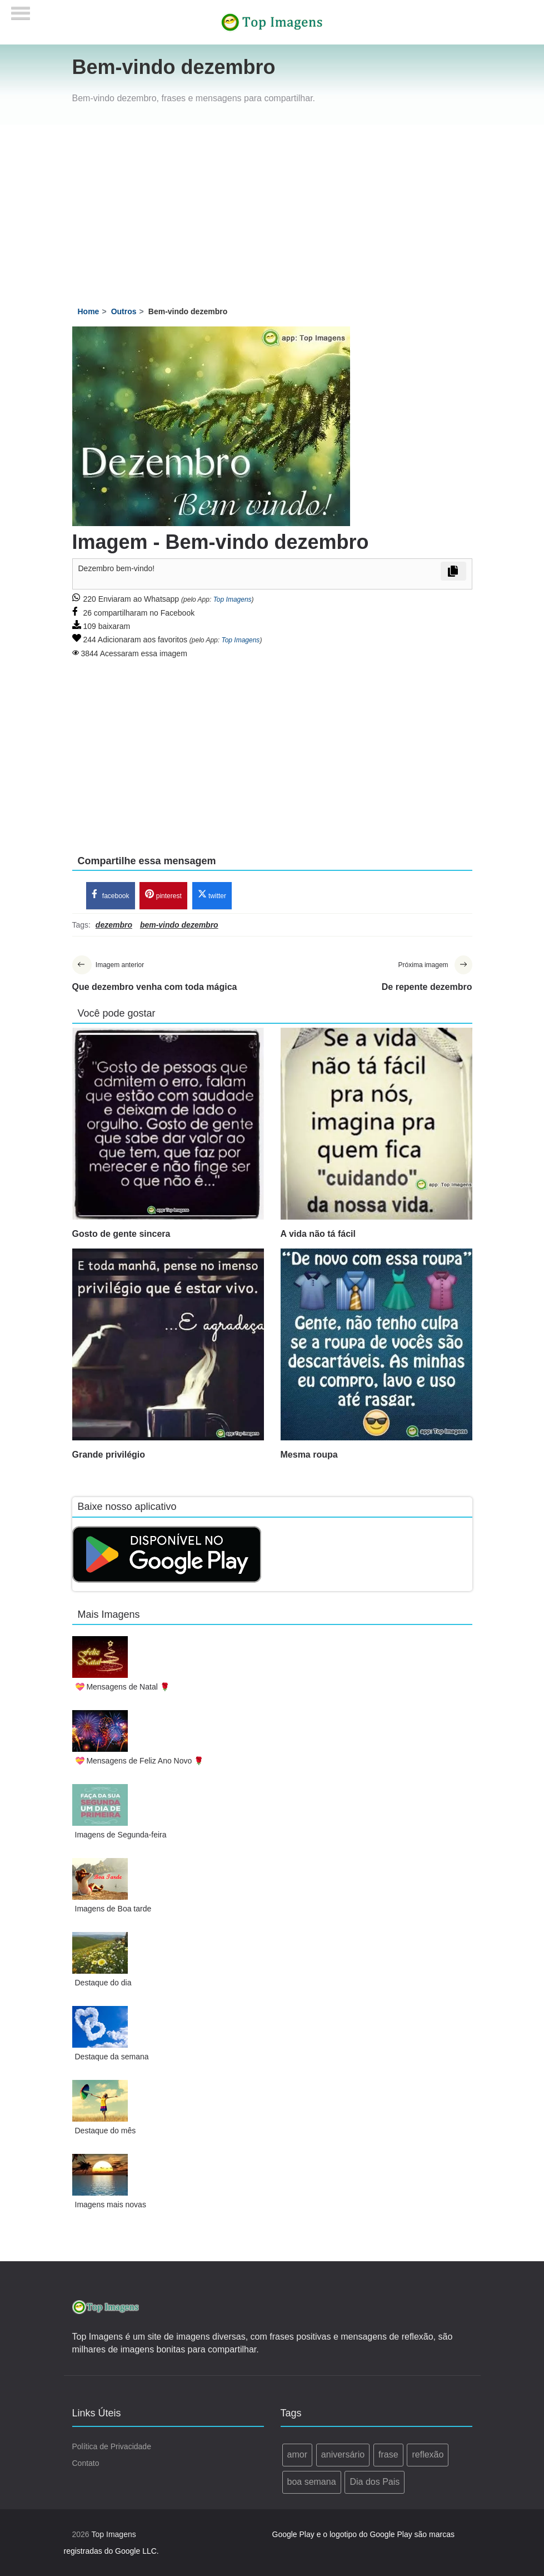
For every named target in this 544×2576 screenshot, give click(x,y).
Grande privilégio (109, 1454)
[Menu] (20, 9)
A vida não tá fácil (318, 1234)
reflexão (427, 2454)
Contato (85, 2463)
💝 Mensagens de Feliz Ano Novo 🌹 (139, 1760)
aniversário (343, 2454)
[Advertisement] (272, 208)
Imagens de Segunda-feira (121, 1834)
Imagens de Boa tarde (113, 1908)
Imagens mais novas (110, 2204)
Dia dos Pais (375, 2481)
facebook (110, 894)
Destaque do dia (103, 1982)
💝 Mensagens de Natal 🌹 (122, 1686)
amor (297, 2454)
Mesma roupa (309, 1454)
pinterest (163, 894)
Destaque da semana (112, 2056)
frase (388, 2454)
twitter (212, 894)
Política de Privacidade (111, 2446)
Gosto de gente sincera (121, 1234)
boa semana (311, 2481)
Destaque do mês (105, 2130)
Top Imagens (232, 599)
